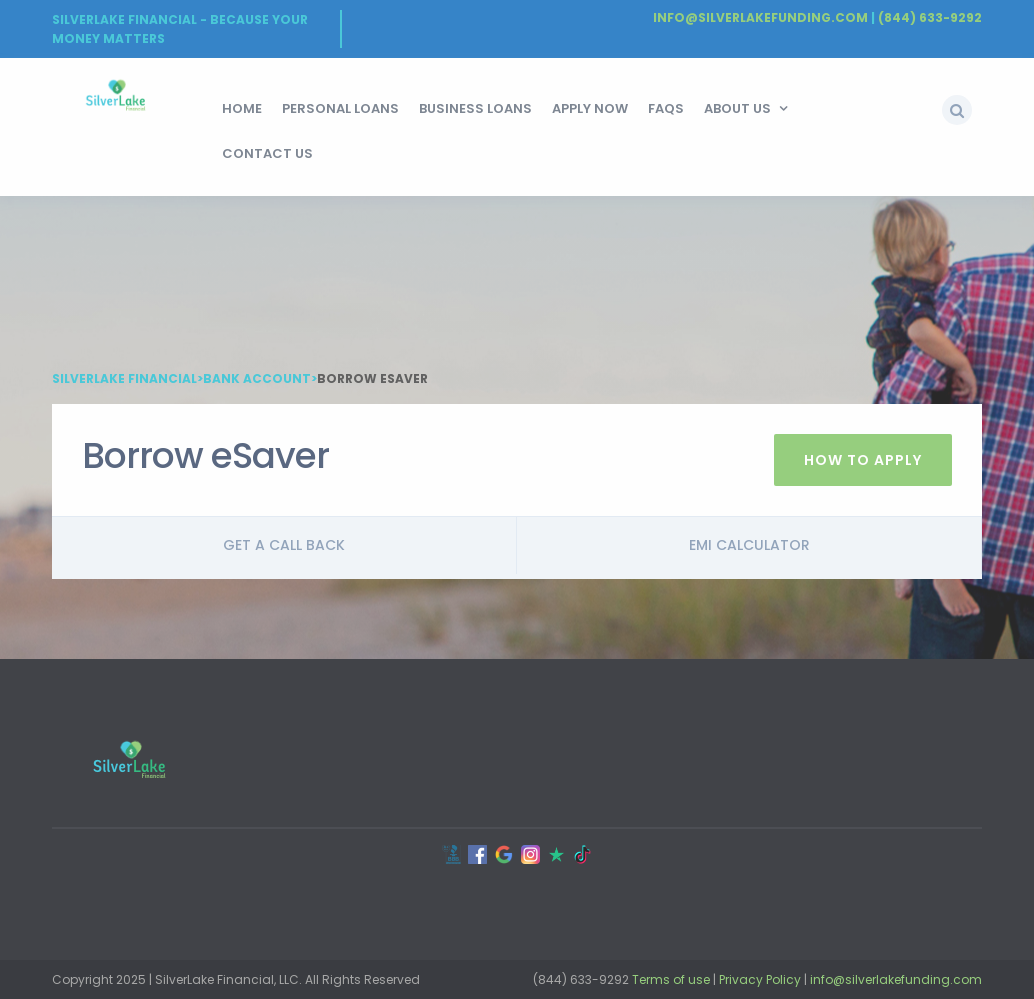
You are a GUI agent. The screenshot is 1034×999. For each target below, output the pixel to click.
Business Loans (475, 108)
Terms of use (671, 979)
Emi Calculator (749, 545)
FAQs (666, 108)
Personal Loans (340, 108)
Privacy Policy (760, 979)
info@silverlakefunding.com (896, 979)
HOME (242, 108)
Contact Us (267, 153)
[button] (957, 110)
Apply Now (590, 108)
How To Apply (863, 460)
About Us (737, 108)
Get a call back (284, 545)
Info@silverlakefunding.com (760, 17)
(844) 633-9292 (930, 17)
